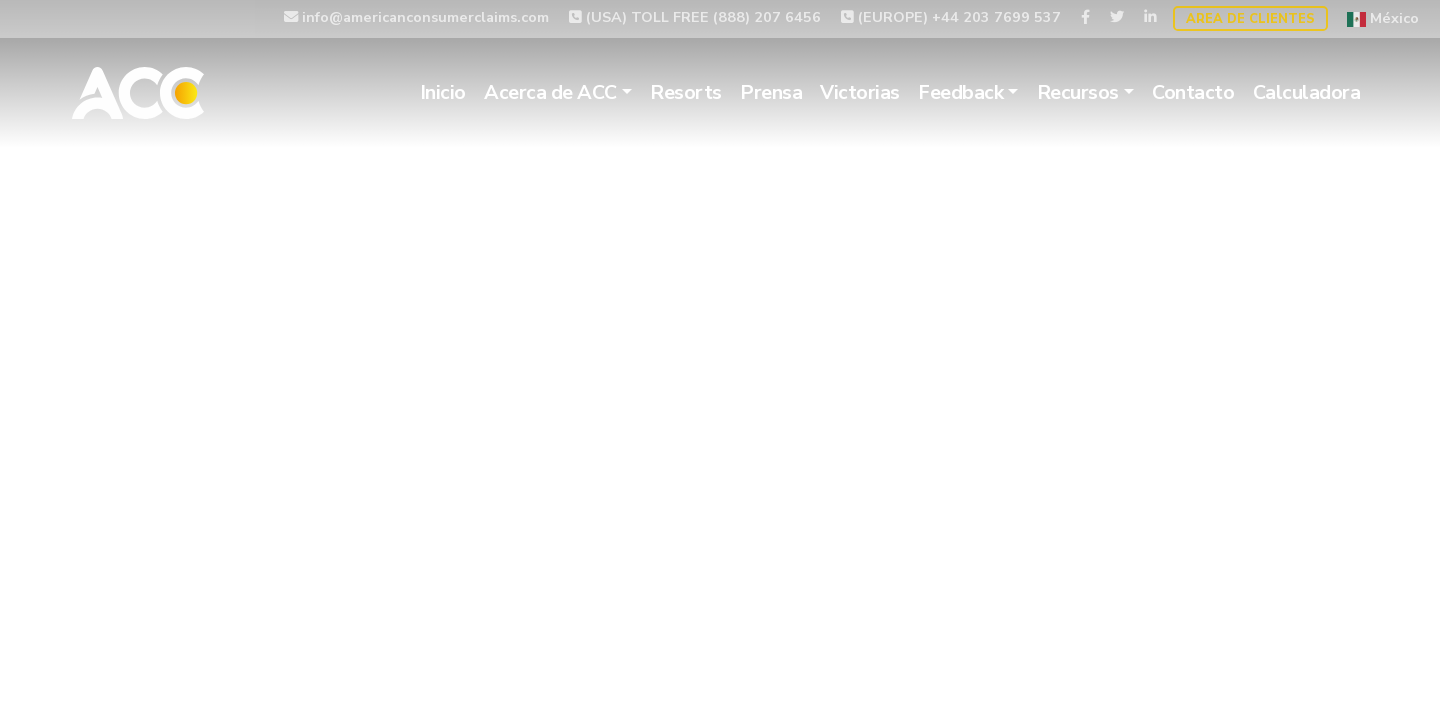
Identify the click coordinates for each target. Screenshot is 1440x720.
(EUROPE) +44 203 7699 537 (951, 17)
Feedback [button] (960, 92)
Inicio (443, 92)
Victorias (860, 92)
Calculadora (1307, 92)
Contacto (1193, 92)
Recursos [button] (1078, 92)
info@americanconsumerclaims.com (416, 17)
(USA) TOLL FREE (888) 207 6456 (695, 17)
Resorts (686, 92)
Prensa (771, 92)
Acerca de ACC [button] (550, 92)
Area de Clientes (1250, 19)
